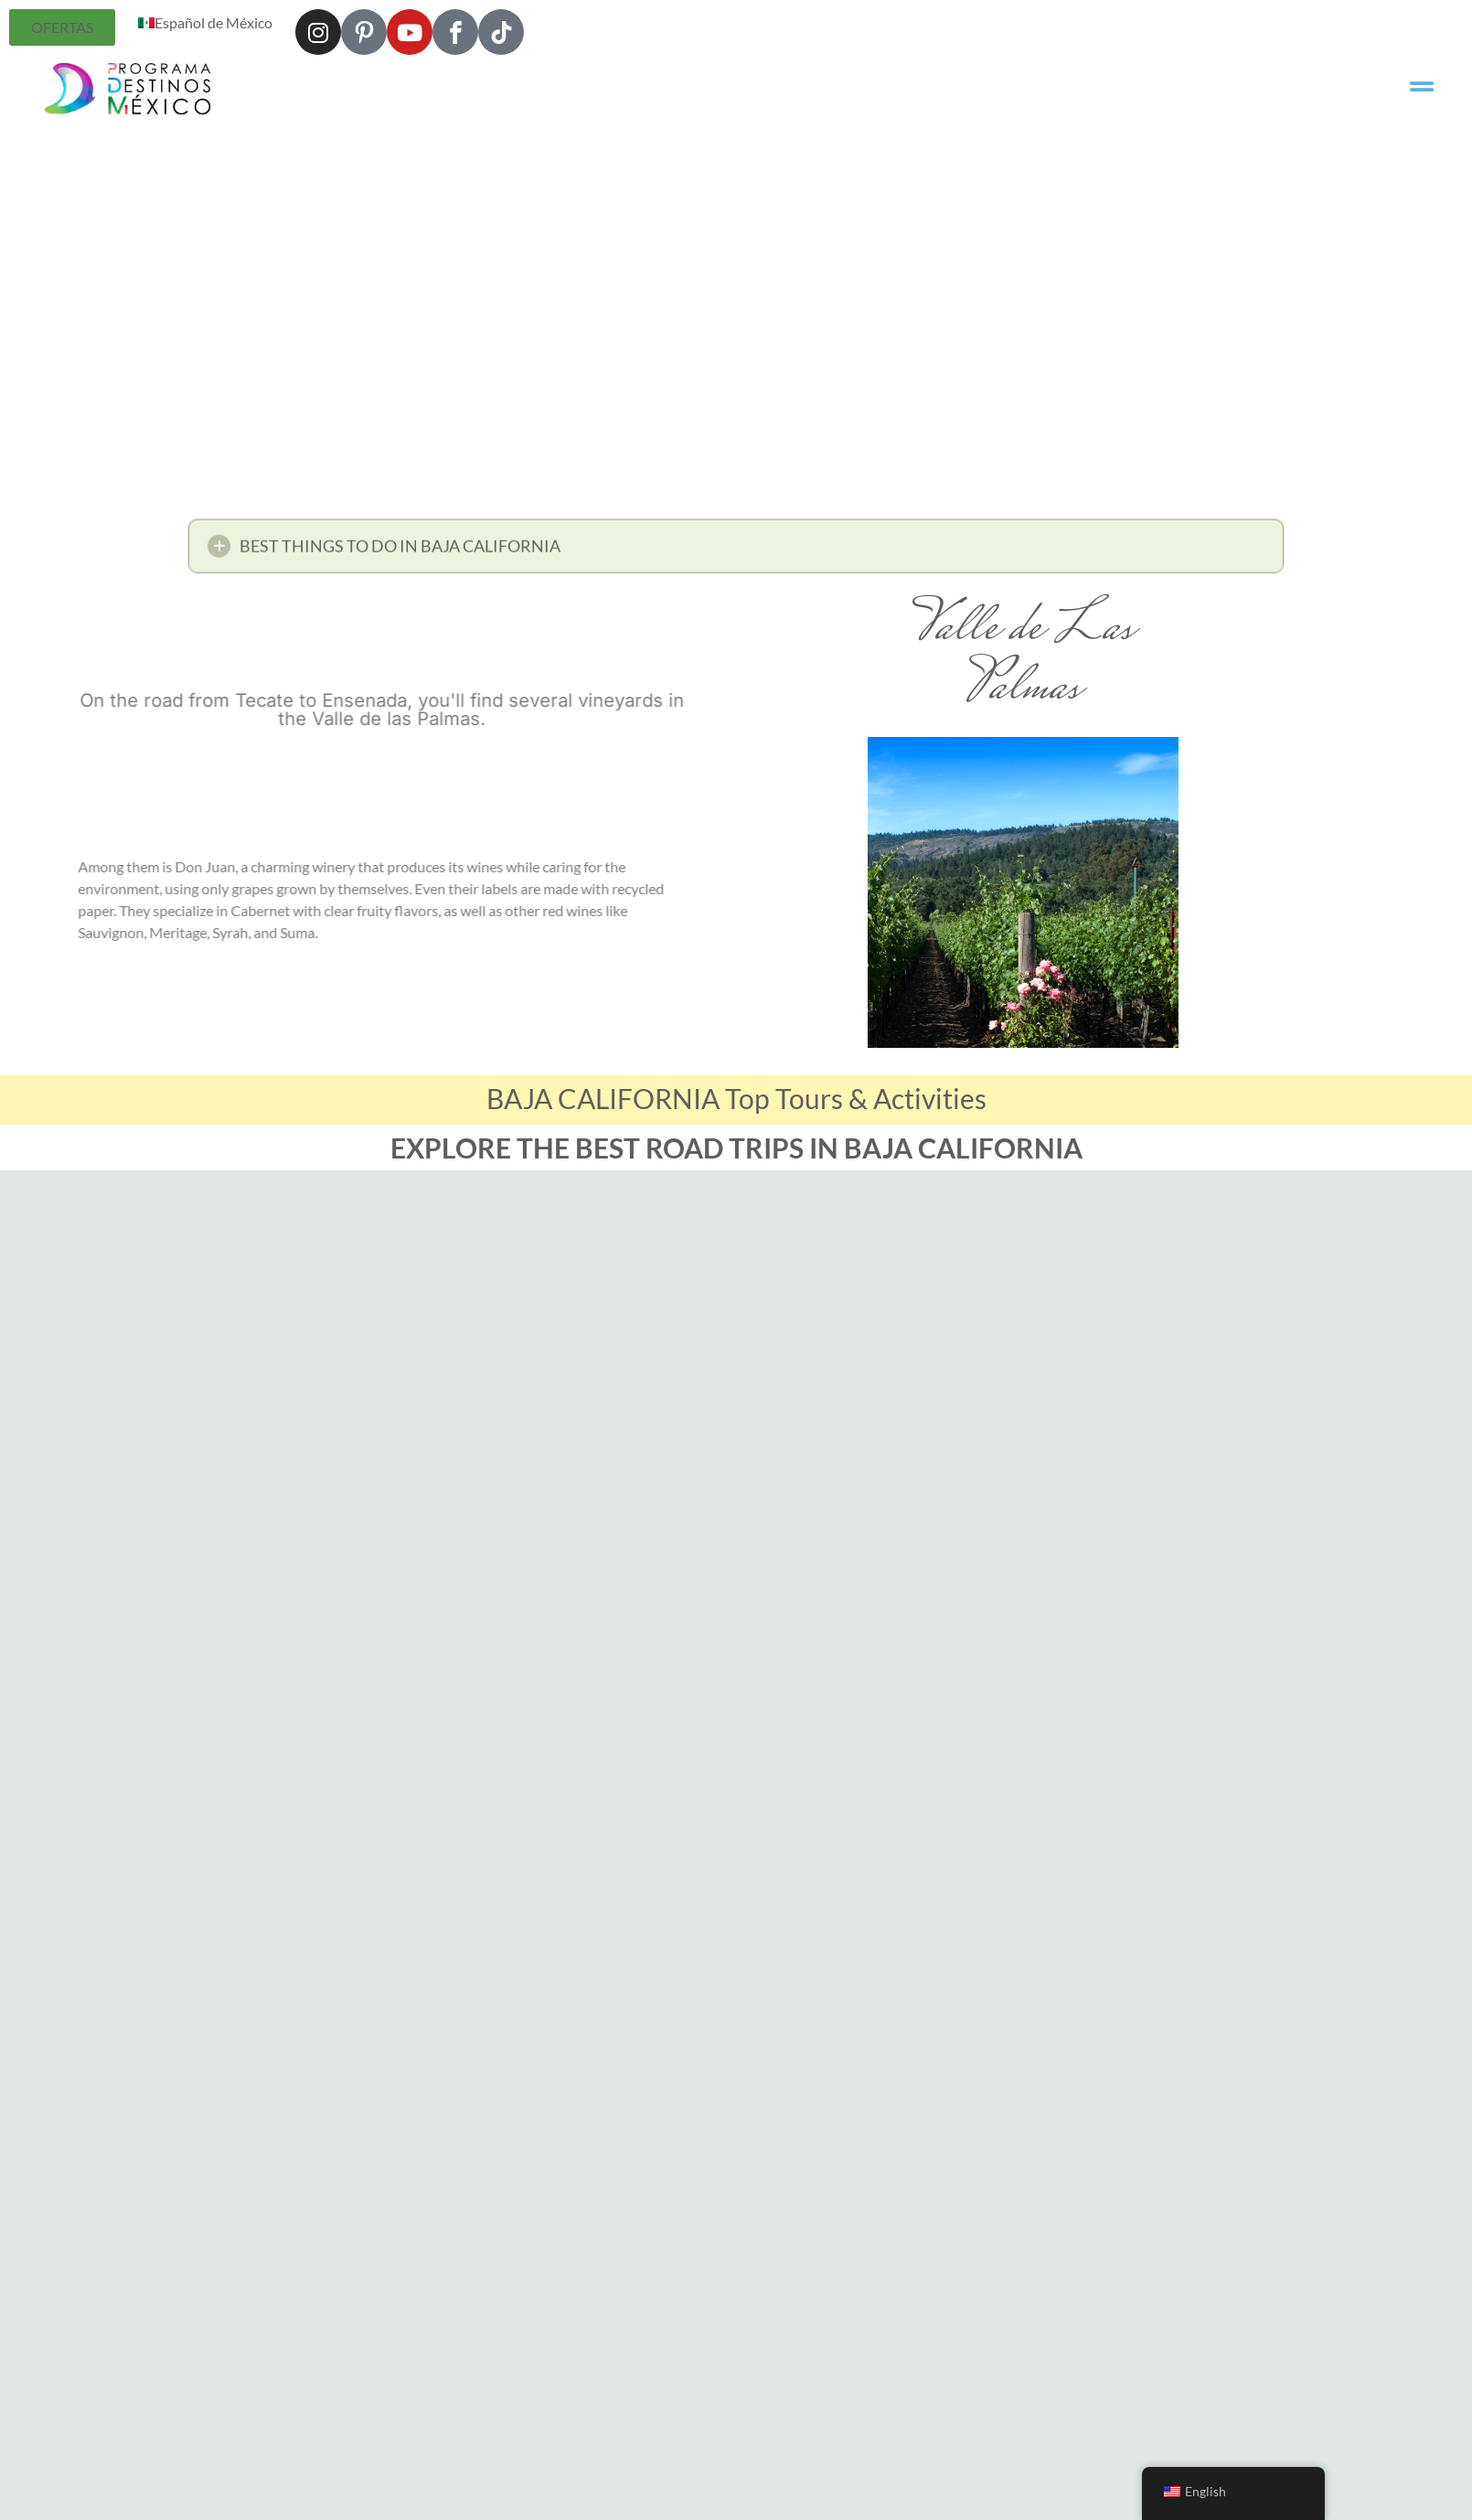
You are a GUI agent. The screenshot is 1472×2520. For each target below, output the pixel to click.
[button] (736, 552)
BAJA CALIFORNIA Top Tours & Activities (736, 1098)
